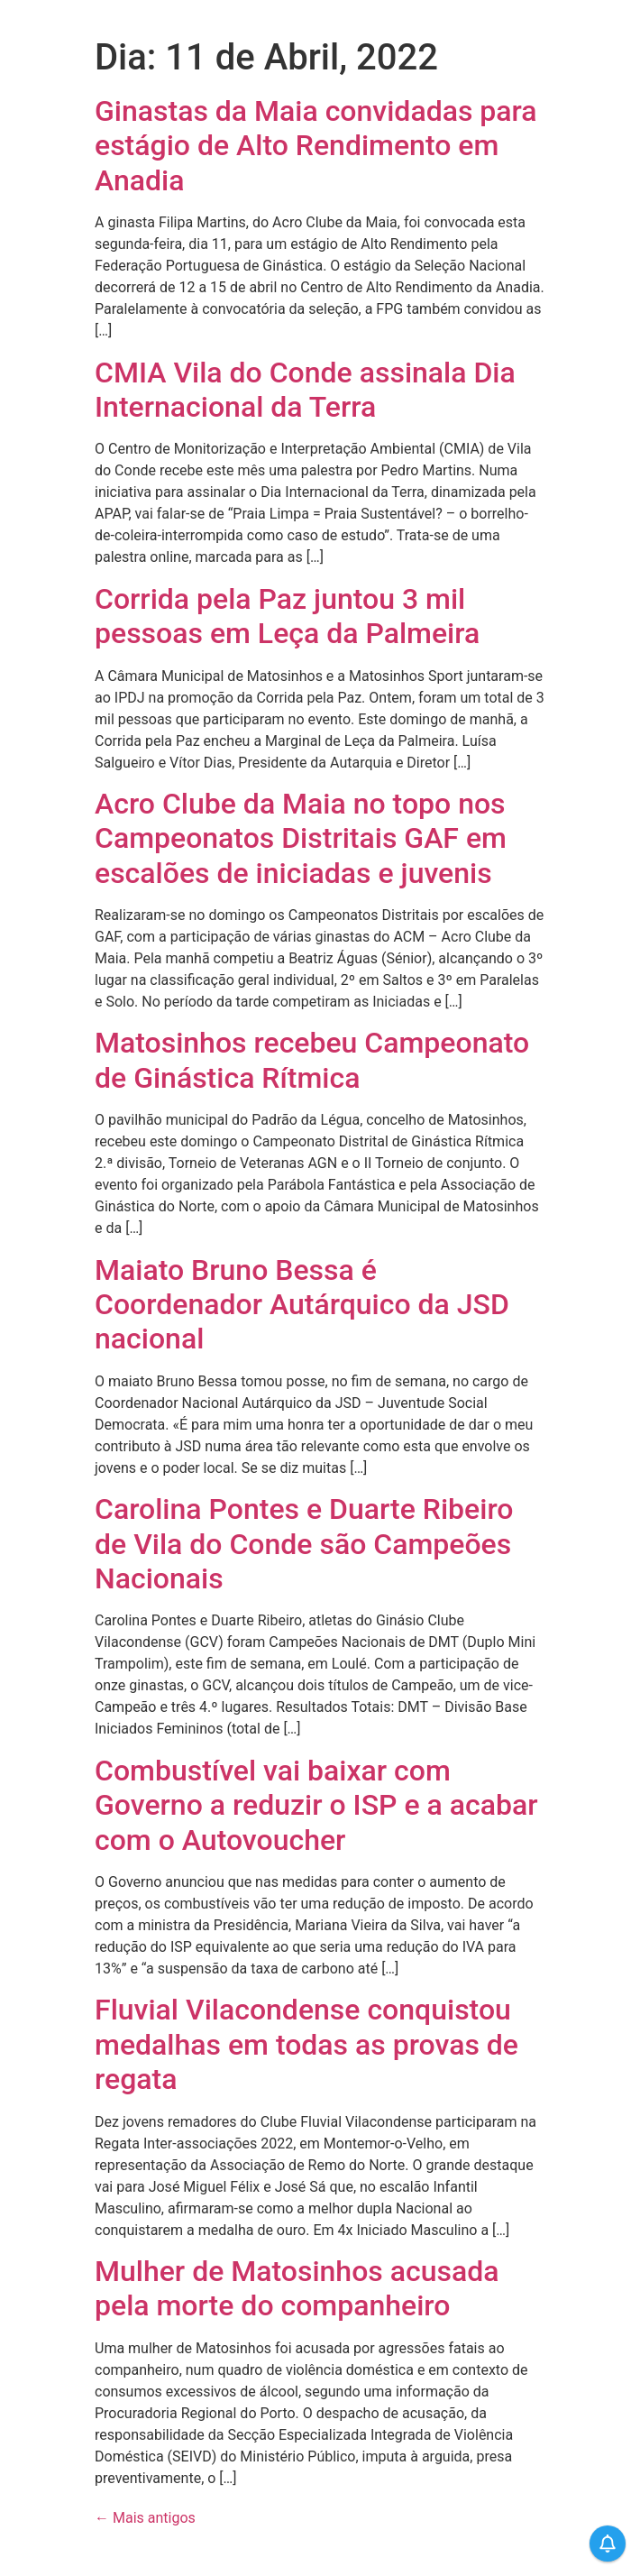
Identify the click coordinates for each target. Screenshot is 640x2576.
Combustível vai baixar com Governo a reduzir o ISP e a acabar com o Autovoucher (316, 1805)
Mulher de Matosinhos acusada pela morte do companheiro (296, 2288)
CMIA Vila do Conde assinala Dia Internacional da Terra (305, 389)
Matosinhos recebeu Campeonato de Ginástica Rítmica (312, 1060)
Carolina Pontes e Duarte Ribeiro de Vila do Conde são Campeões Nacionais (304, 1544)
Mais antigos (145, 2517)
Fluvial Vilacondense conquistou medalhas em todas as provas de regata (306, 2044)
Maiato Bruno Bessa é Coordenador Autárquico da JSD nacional (302, 1305)
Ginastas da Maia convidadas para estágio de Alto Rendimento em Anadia (316, 146)
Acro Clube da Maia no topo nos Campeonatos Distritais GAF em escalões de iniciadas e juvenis (301, 838)
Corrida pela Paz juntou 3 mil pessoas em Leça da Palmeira (287, 616)
